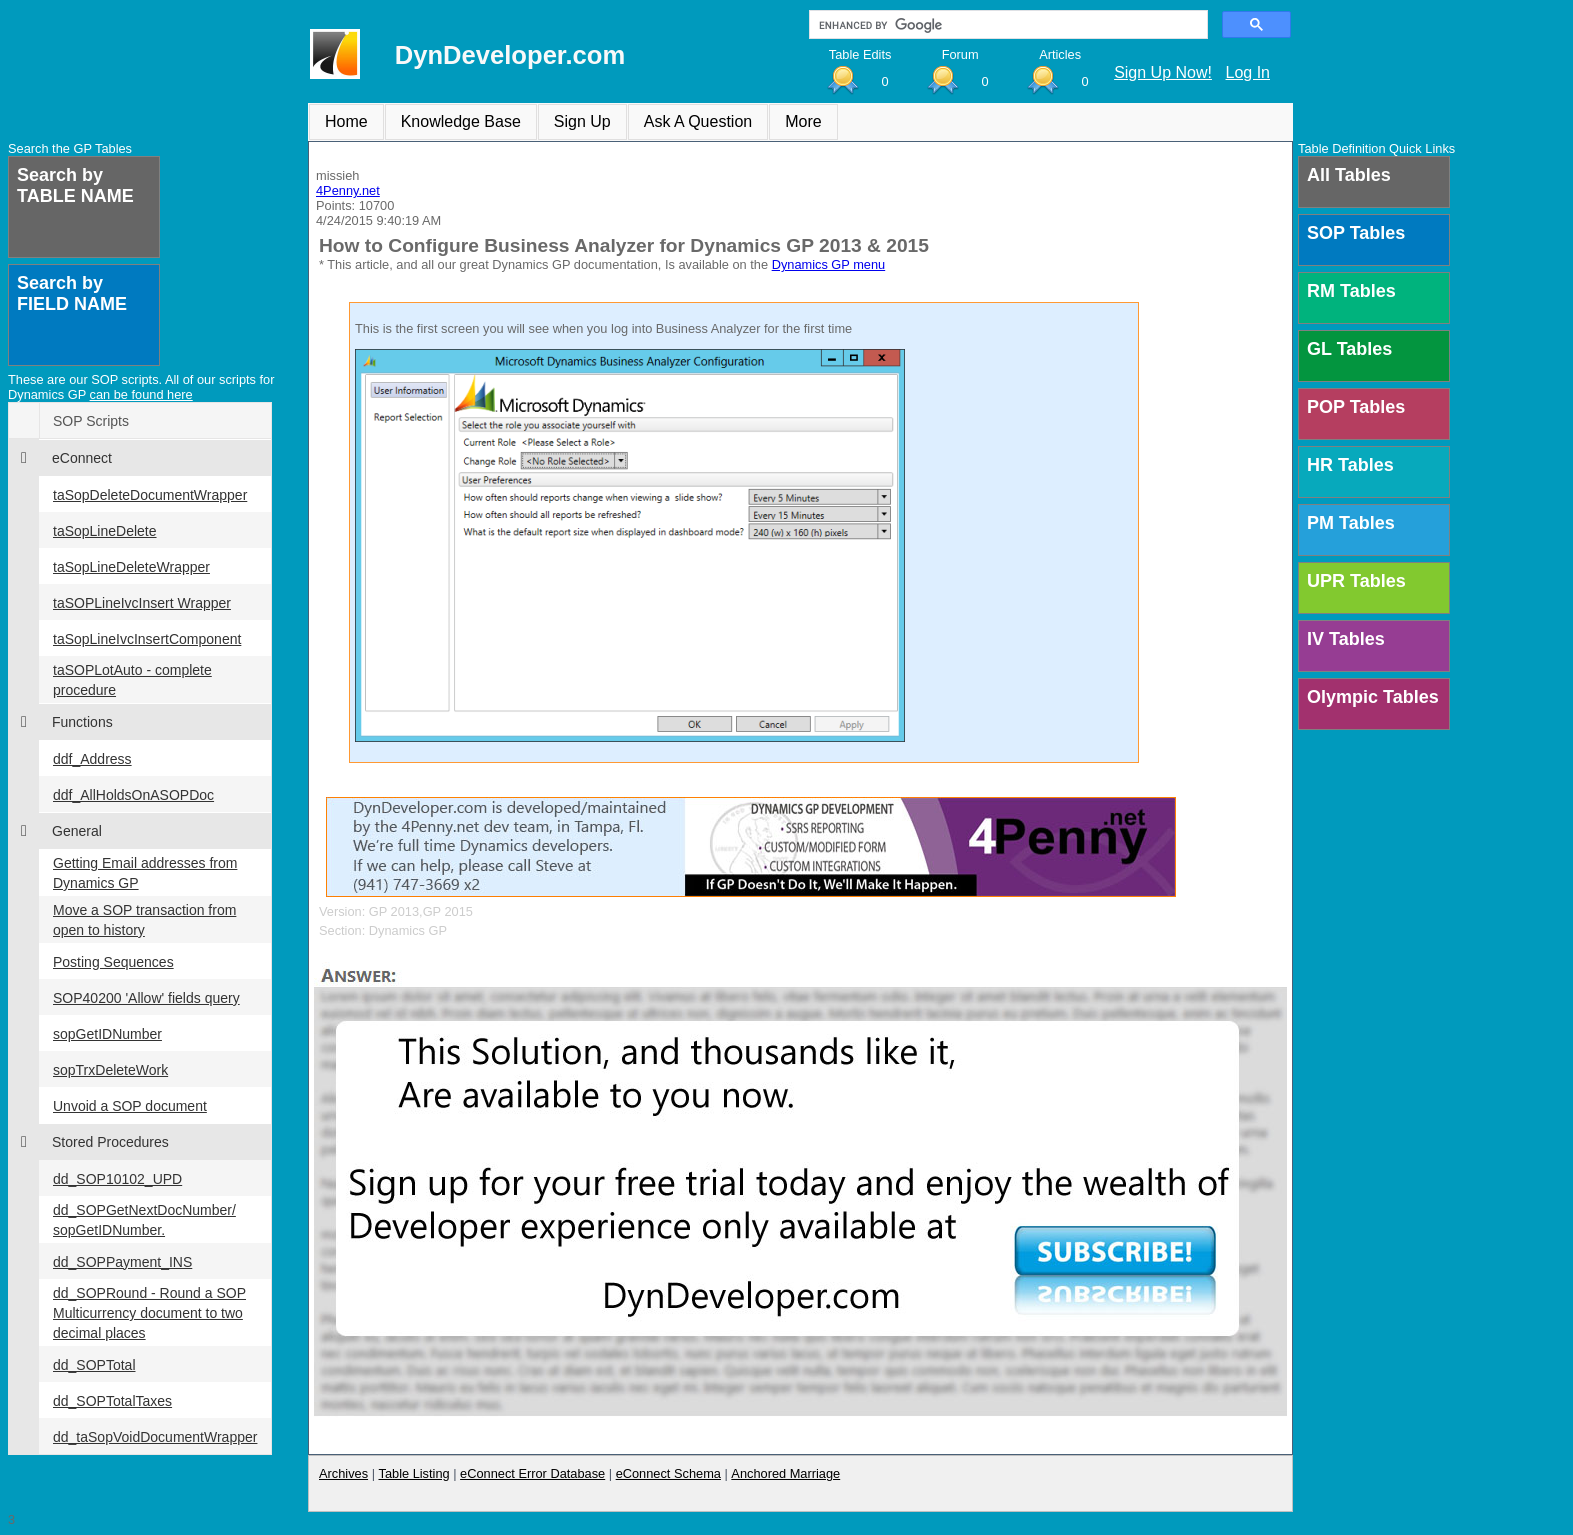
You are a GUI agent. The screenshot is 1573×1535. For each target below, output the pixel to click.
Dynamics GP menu (829, 264)
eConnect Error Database (532, 1473)
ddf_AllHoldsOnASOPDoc (133, 795)
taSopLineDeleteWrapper (131, 567)
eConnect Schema (668, 1473)
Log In (1248, 72)
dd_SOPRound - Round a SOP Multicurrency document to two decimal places (149, 1313)
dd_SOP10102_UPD (117, 1179)
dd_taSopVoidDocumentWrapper (155, 1437)
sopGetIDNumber (107, 1034)
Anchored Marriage (785, 1473)
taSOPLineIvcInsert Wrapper (142, 603)
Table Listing (414, 1473)
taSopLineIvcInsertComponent (147, 639)
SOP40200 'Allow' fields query (146, 998)
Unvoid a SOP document (130, 1106)
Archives (343, 1473)
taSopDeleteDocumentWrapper (150, 495)
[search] (1006, 25)
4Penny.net (348, 190)
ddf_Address (92, 759)
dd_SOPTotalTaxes (112, 1401)
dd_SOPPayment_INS (122, 1262)
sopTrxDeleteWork (110, 1070)
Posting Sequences (113, 962)
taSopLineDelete (105, 531)
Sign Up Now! (1163, 72)
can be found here (141, 394)
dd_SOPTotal (94, 1365)
